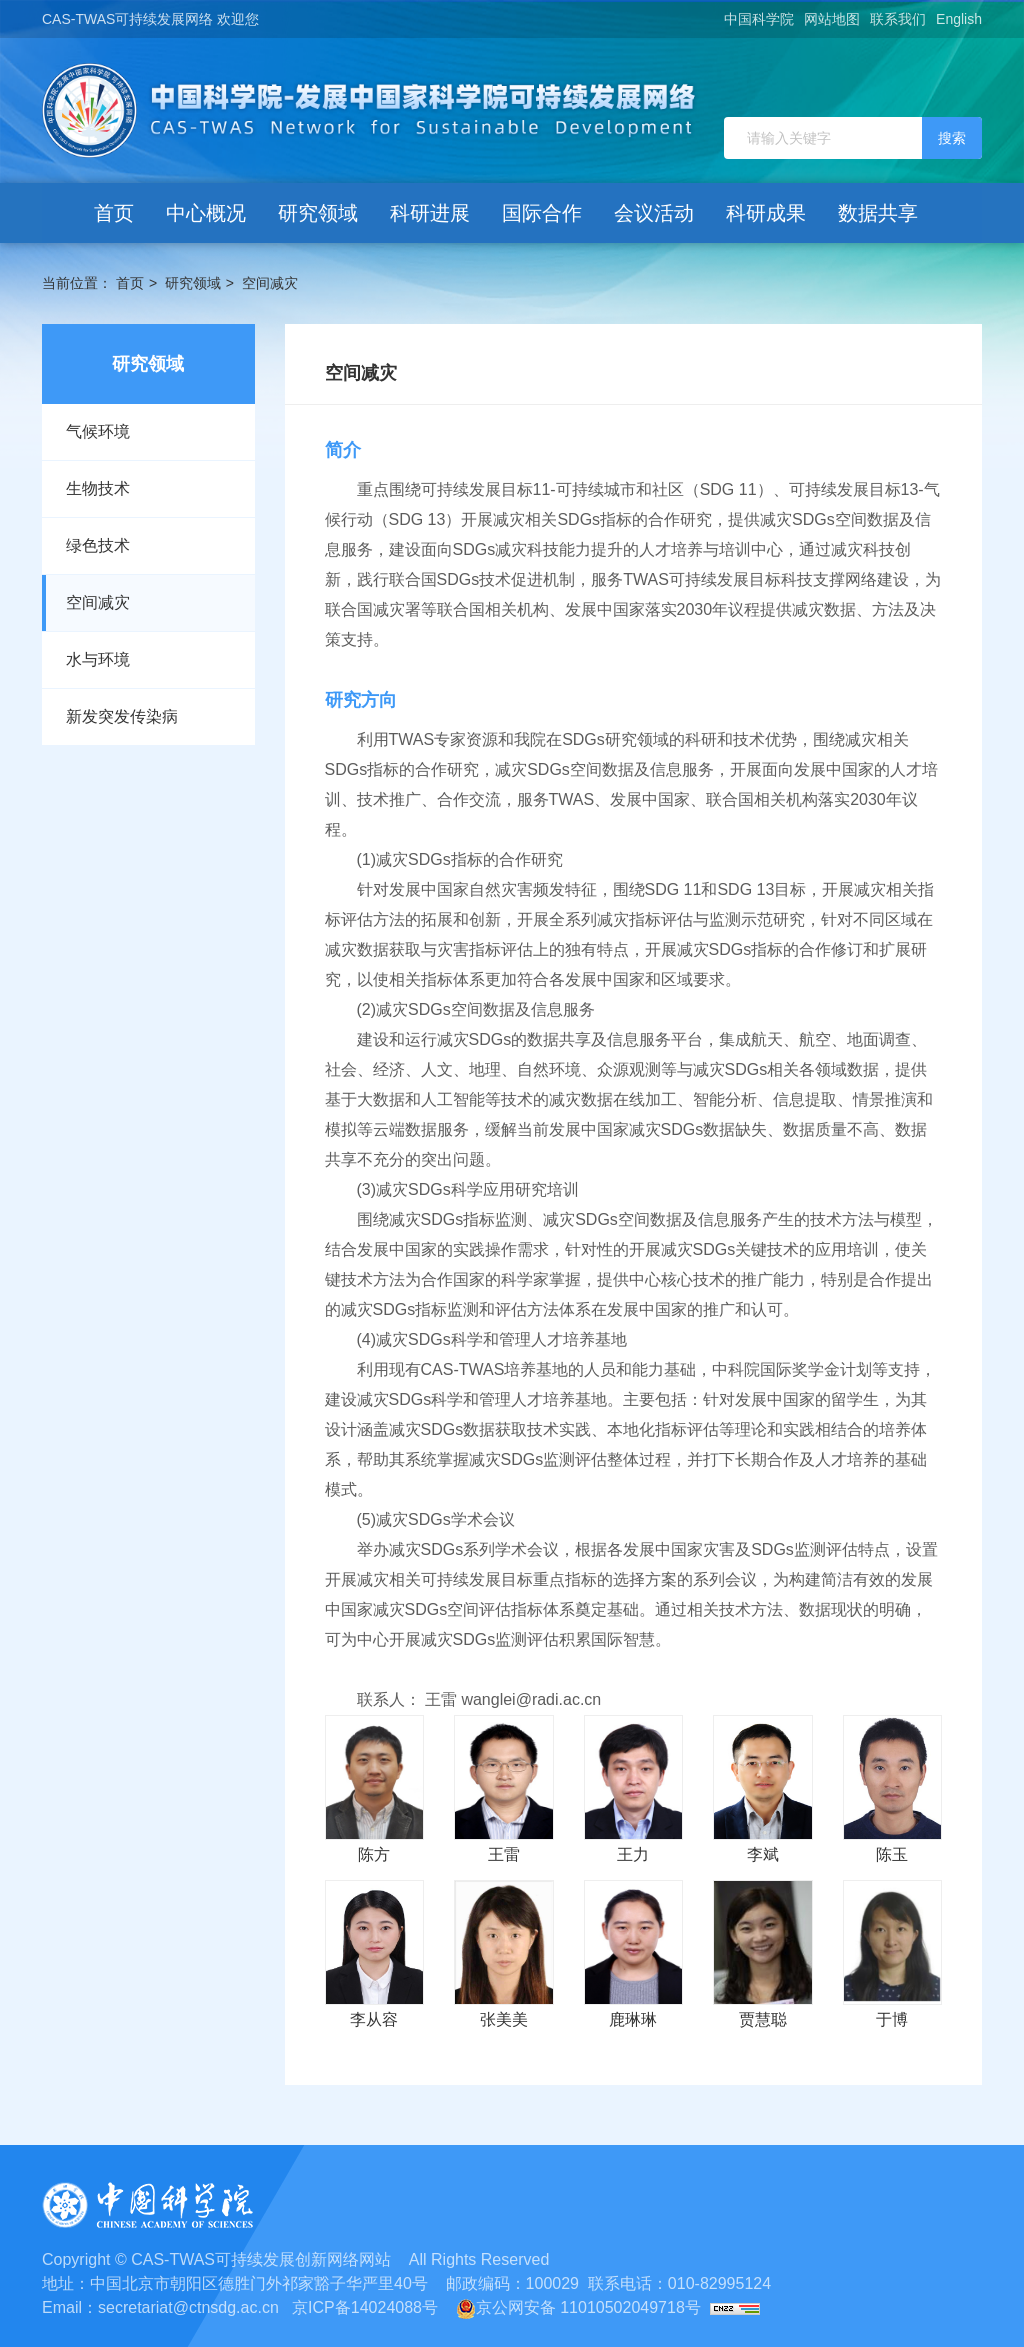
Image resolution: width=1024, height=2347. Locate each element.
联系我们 (898, 19)
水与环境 (98, 659)
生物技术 (98, 488)
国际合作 (542, 213)
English (959, 19)
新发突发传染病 (122, 716)
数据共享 (878, 213)
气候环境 (98, 431)
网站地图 (832, 19)
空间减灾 (270, 283)
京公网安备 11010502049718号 (578, 2307)
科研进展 (430, 213)
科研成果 (766, 213)
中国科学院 (759, 19)
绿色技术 (98, 545)
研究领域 (318, 213)
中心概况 (206, 213)
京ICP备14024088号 (365, 2307)
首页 (114, 213)
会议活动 (654, 213)
